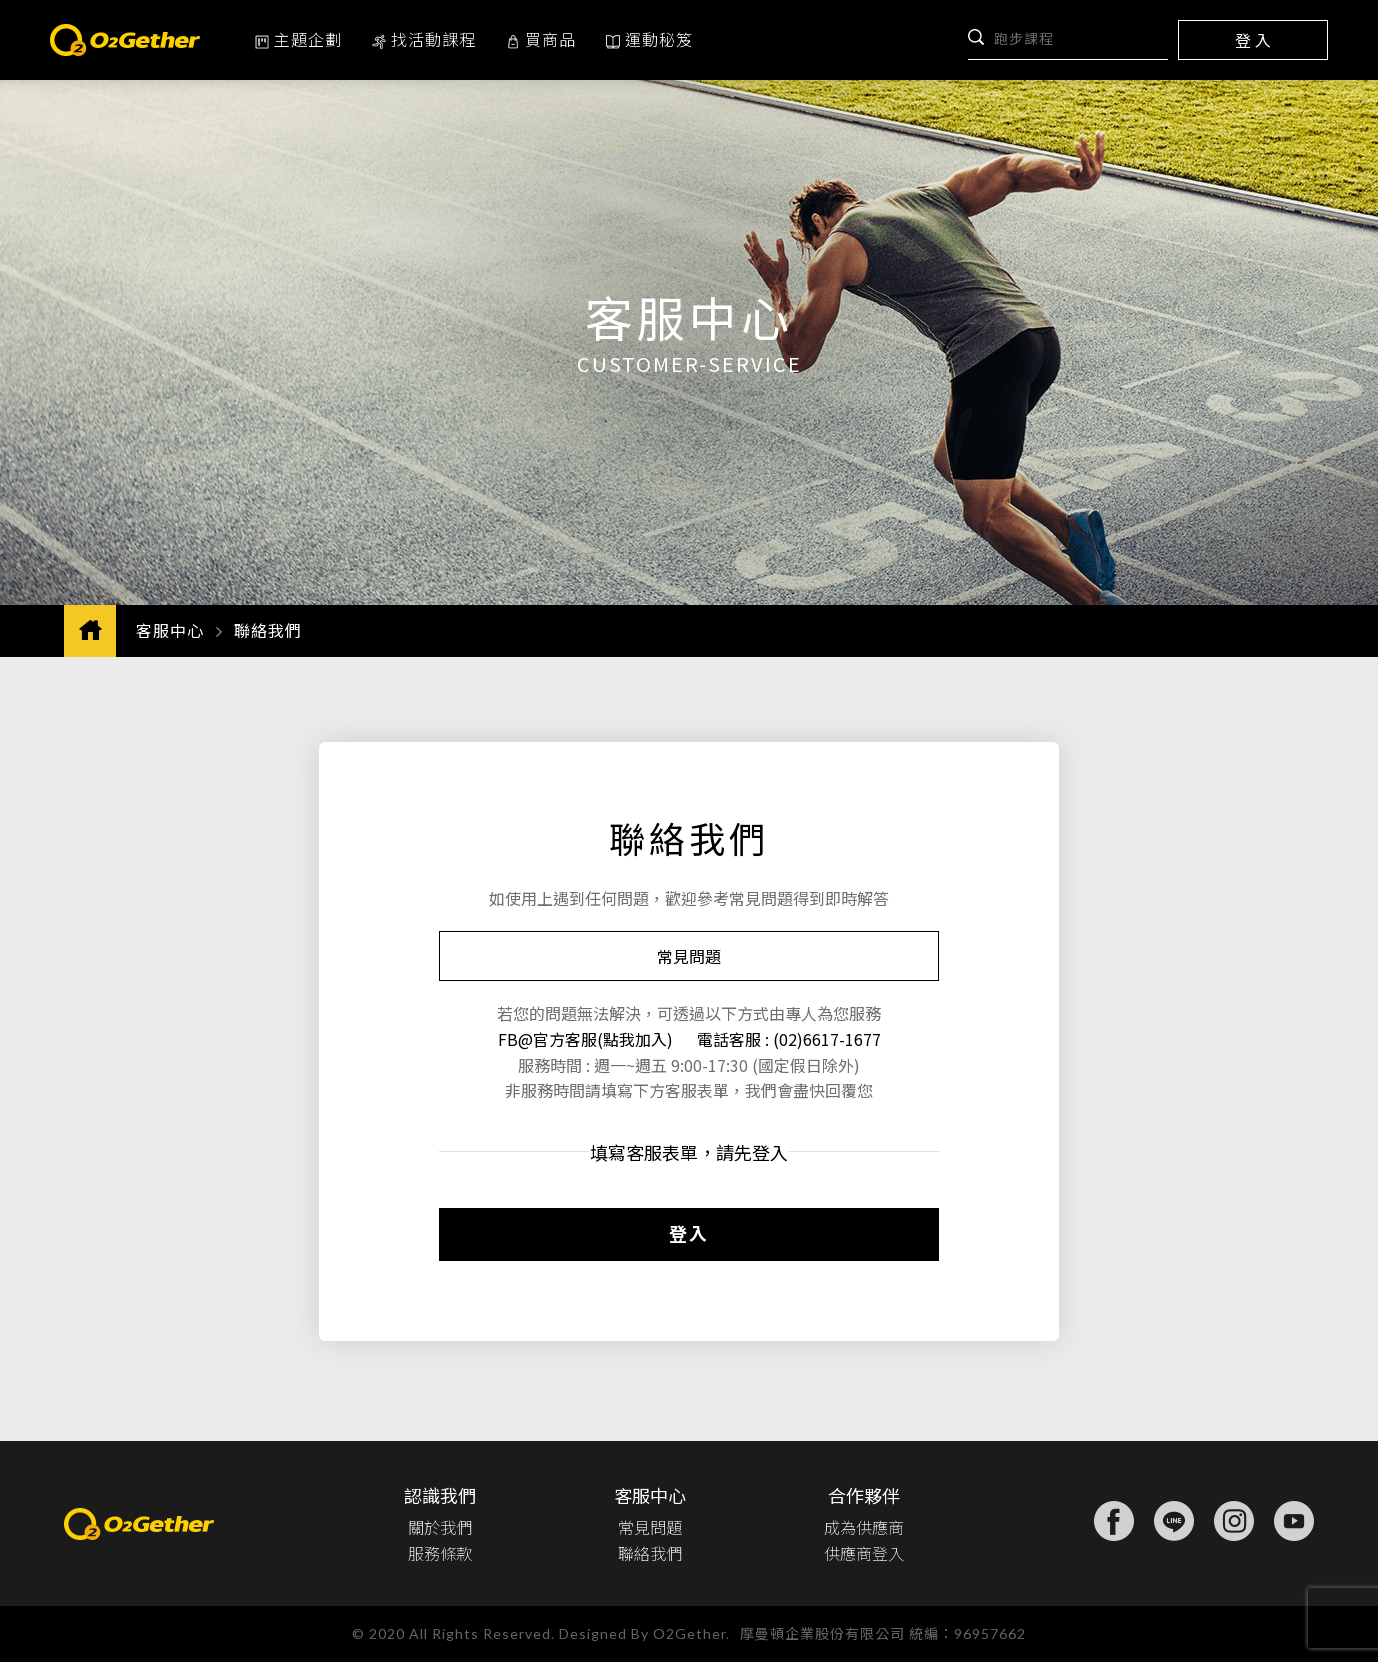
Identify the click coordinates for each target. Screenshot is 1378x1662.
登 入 (1253, 40)
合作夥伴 (864, 1495)
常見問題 (689, 956)
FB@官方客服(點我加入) (587, 1039)
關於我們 (440, 1527)
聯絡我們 (650, 1553)
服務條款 (440, 1553)
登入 (689, 1233)
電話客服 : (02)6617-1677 (789, 1039)
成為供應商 (864, 1527)
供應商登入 (864, 1553)
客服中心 (170, 630)
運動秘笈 (649, 39)
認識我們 (440, 1495)
